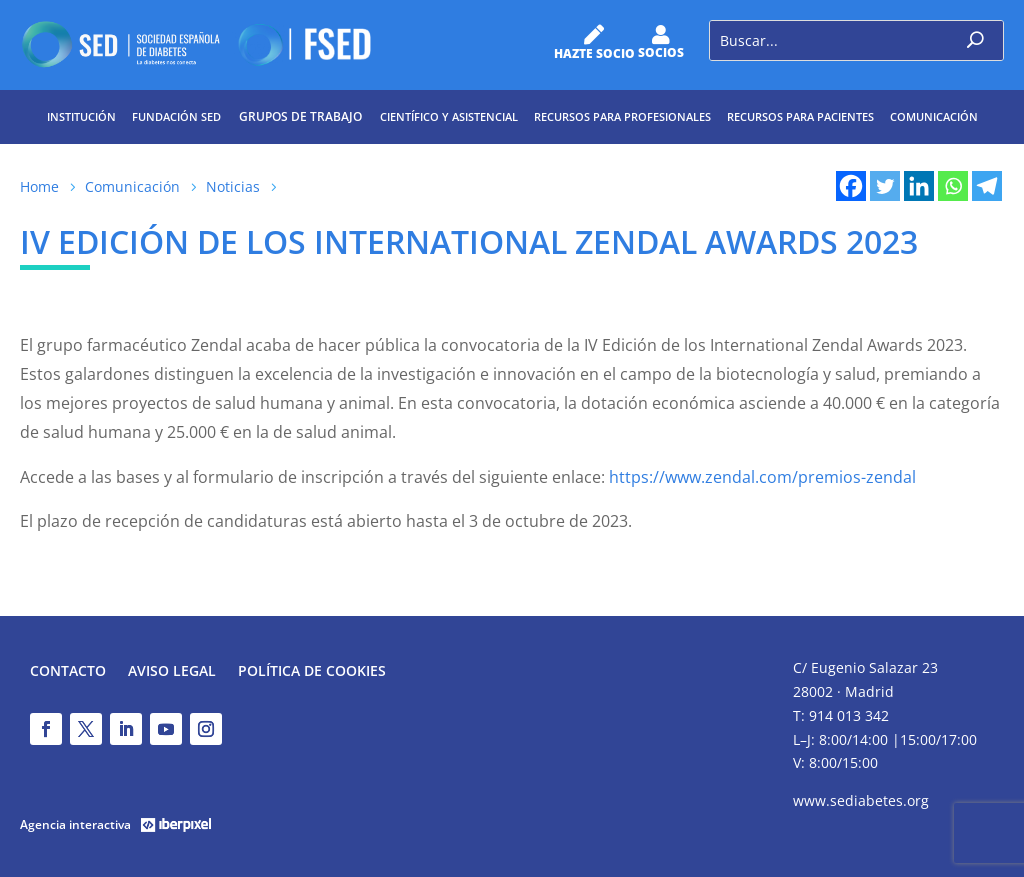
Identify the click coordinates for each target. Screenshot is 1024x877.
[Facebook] (851, 186)
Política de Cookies (312, 672)
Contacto (68, 672)
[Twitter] (885, 186)
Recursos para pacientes (800, 116)
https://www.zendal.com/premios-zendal (762, 477)
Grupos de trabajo (300, 116)
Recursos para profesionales (622, 116)
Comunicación (934, 116)
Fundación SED (176, 116)
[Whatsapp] (953, 186)
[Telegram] (987, 186)
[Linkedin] (919, 186)
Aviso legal (172, 672)
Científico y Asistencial (449, 116)
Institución (81, 116)
